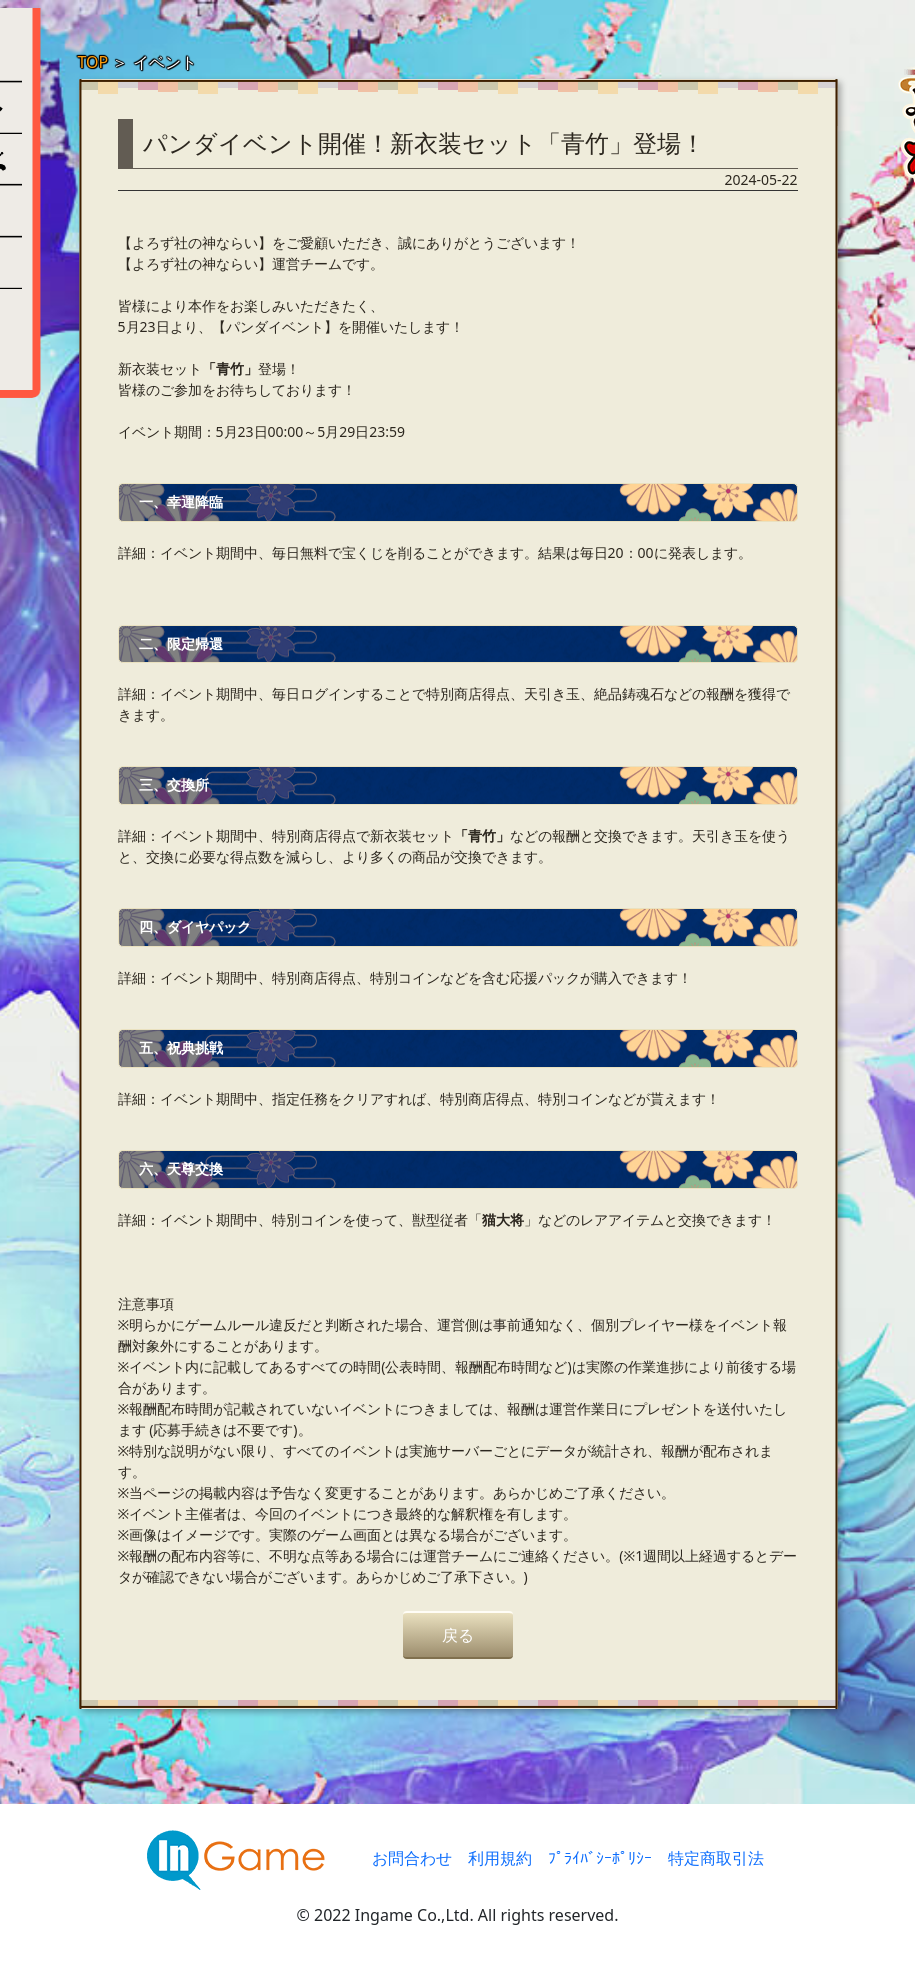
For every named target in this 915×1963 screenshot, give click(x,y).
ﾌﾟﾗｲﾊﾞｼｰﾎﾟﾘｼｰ (600, 1858)
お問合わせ (412, 1858)
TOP (93, 62)
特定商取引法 (716, 1858)
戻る (458, 1635)
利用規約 (500, 1858)
